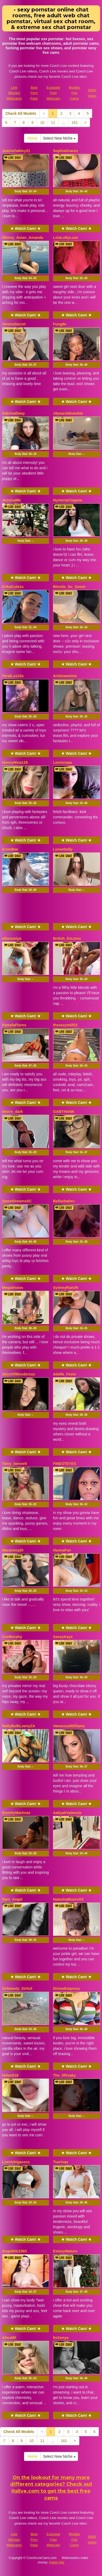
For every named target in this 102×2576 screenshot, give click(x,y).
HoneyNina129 (15, 762)
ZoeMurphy (12, 1637)
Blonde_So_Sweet (69, 587)
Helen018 (10, 2075)
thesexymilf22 (65, 1025)
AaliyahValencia (67, 1813)
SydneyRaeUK (66, 1287)
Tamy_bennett (14, 1463)
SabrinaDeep (13, 413)
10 (42, 122)
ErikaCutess (13, 587)
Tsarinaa (60, 2162)
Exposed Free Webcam (53, 92)
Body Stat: (25, 191)
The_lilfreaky (64, 2075)
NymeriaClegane (67, 500)
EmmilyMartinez (16, 1813)
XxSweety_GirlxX (17, 1988)
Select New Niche (59, 138)
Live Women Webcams (14, 92)
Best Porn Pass (34, 92)
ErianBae (10, 849)
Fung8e (59, 324)
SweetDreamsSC (17, 1201)
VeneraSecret (14, 324)
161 (75, 122)
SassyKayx (63, 1637)
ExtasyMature (65, 2251)
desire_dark (12, 1111)
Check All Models (21, 113)
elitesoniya (11, 938)
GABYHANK (64, 1111)
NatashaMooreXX (68, 1899)
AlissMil (9, 2338)
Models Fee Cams (74, 92)
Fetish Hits (56, 2562)
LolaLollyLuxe (65, 237)
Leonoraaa (62, 762)
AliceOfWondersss (18, 1374)
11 (53, 122)
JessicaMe (11, 500)
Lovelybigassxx (16, 2162)
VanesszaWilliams (69, 1726)
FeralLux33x (13, 676)
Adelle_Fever (64, 1374)
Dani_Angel (12, 1899)
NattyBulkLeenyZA (18, 1726)
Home (32, 138)
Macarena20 (12, 1550)
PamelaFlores (14, 1025)
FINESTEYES (64, 1463)
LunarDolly (62, 849)
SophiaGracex (65, 151)
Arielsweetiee (65, 676)
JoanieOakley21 (16, 151)
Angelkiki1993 (14, 2251)
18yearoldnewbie (68, 413)
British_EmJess (67, 938)
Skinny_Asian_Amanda (22, 237)
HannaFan (62, 1550)
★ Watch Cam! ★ (25, 228)
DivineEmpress (66, 1988)
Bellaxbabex (64, 1201)
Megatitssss (12, 1287)
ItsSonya (60, 2338)
